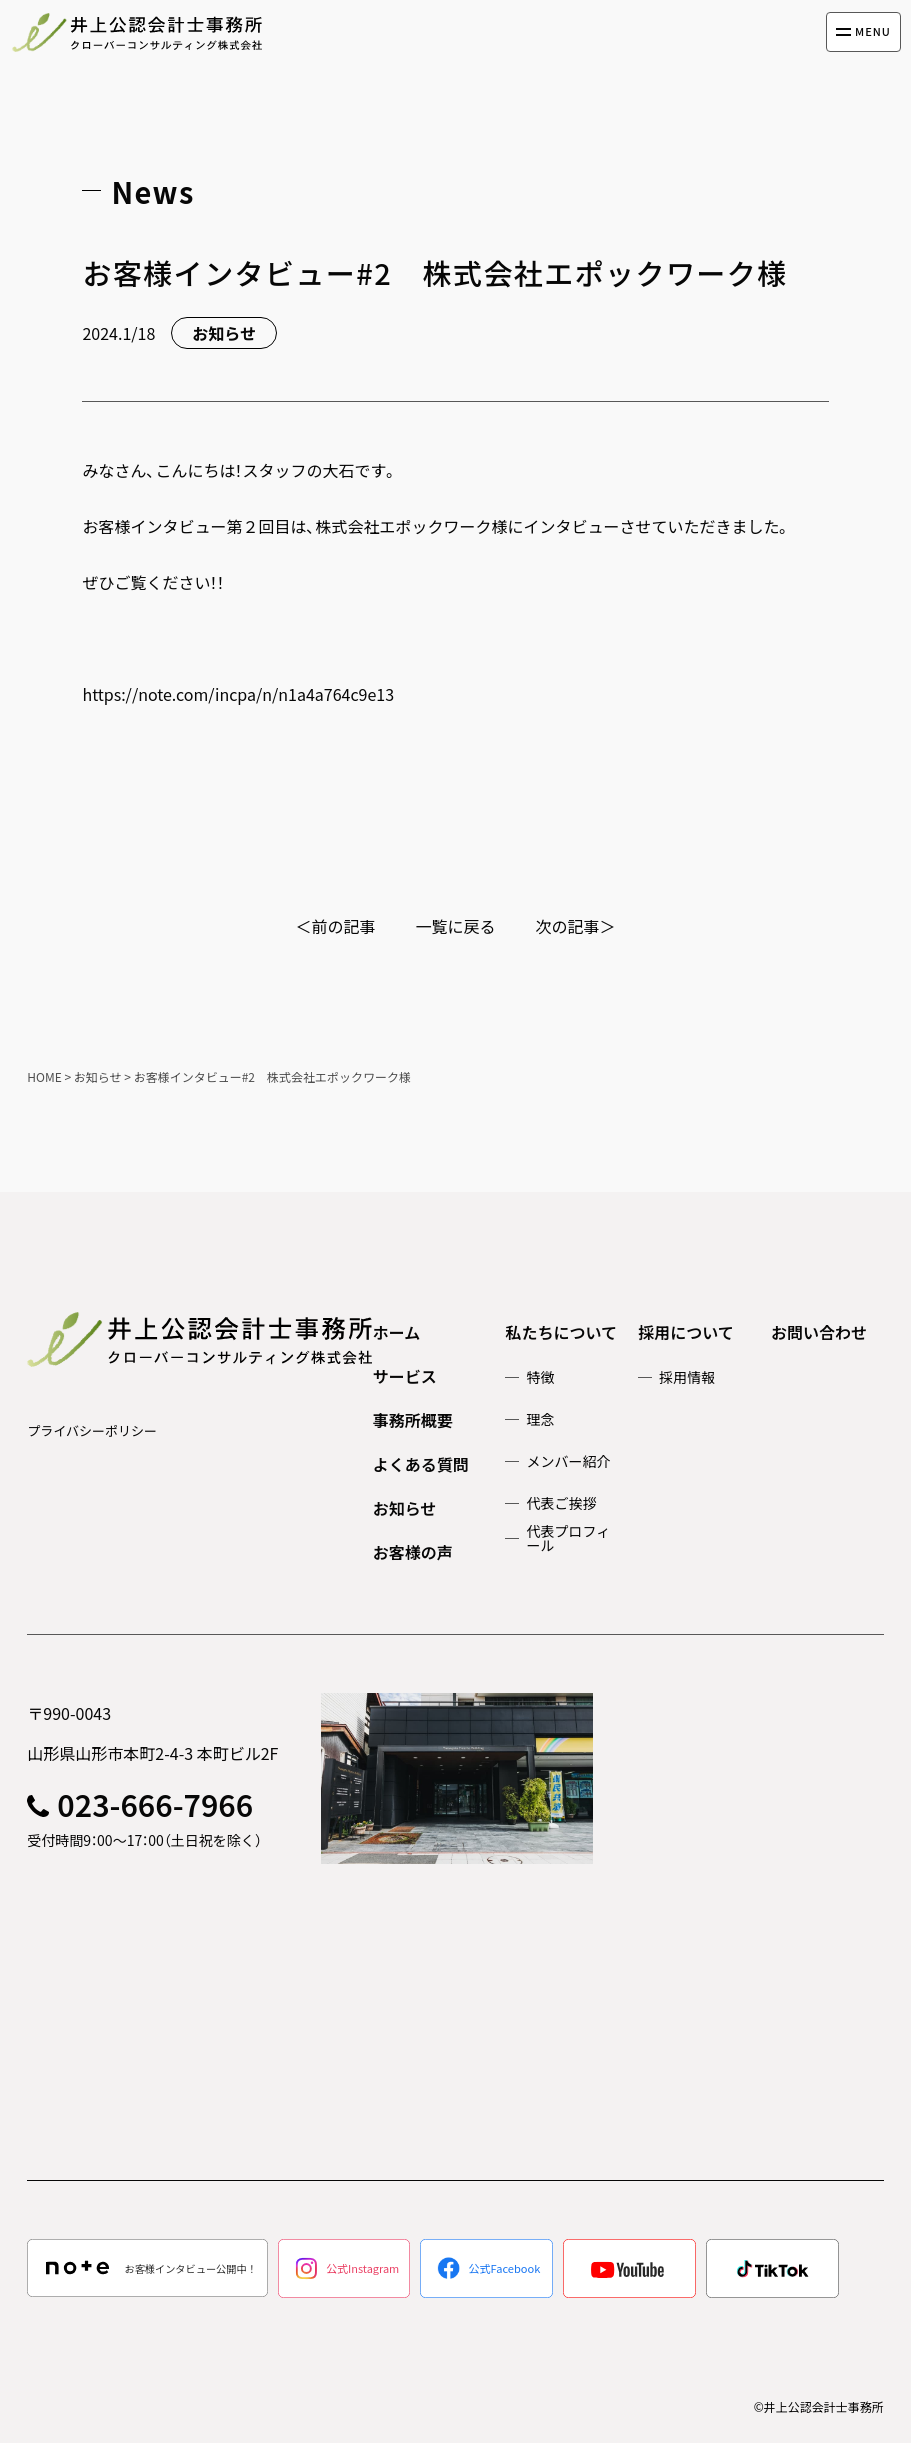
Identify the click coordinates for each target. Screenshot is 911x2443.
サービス (405, 1376)
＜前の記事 (335, 926)
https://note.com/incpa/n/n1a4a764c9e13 (238, 694)
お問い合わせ (819, 1332)
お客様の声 (413, 1552)
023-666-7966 (155, 1804)
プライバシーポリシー (92, 1430)
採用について (686, 1332)
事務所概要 (413, 1420)
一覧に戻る (455, 926)
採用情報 (687, 1377)
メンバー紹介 (568, 1461)
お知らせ (405, 1508)
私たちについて (561, 1332)
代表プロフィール (568, 1538)
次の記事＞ (576, 926)
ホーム (397, 1332)
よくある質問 (421, 1464)
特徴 (540, 1377)
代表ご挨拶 (561, 1503)
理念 (540, 1419)
